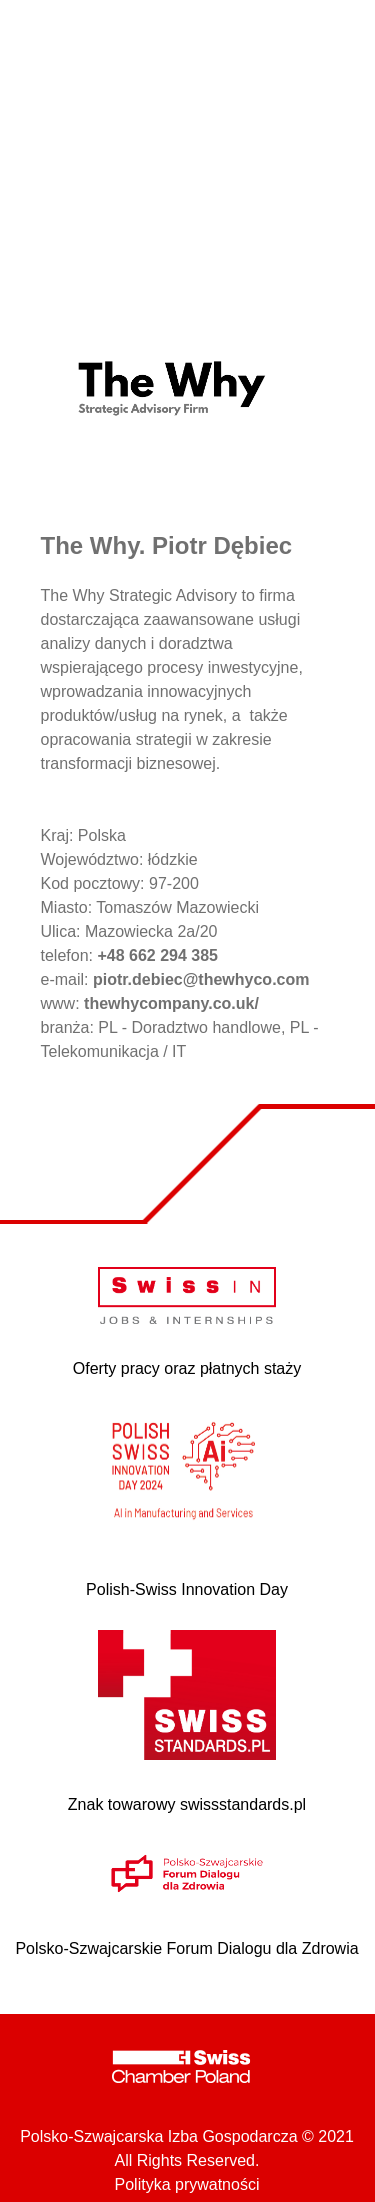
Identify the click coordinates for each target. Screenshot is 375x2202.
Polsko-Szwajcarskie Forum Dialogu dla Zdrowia (186, 1948)
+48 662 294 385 (157, 955)
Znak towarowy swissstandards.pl (187, 1804)
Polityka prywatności (187, 2184)
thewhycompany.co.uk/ (171, 1003)
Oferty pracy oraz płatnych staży (187, 1368)
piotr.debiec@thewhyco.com (201, 979)
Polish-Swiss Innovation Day (187, 1589)
